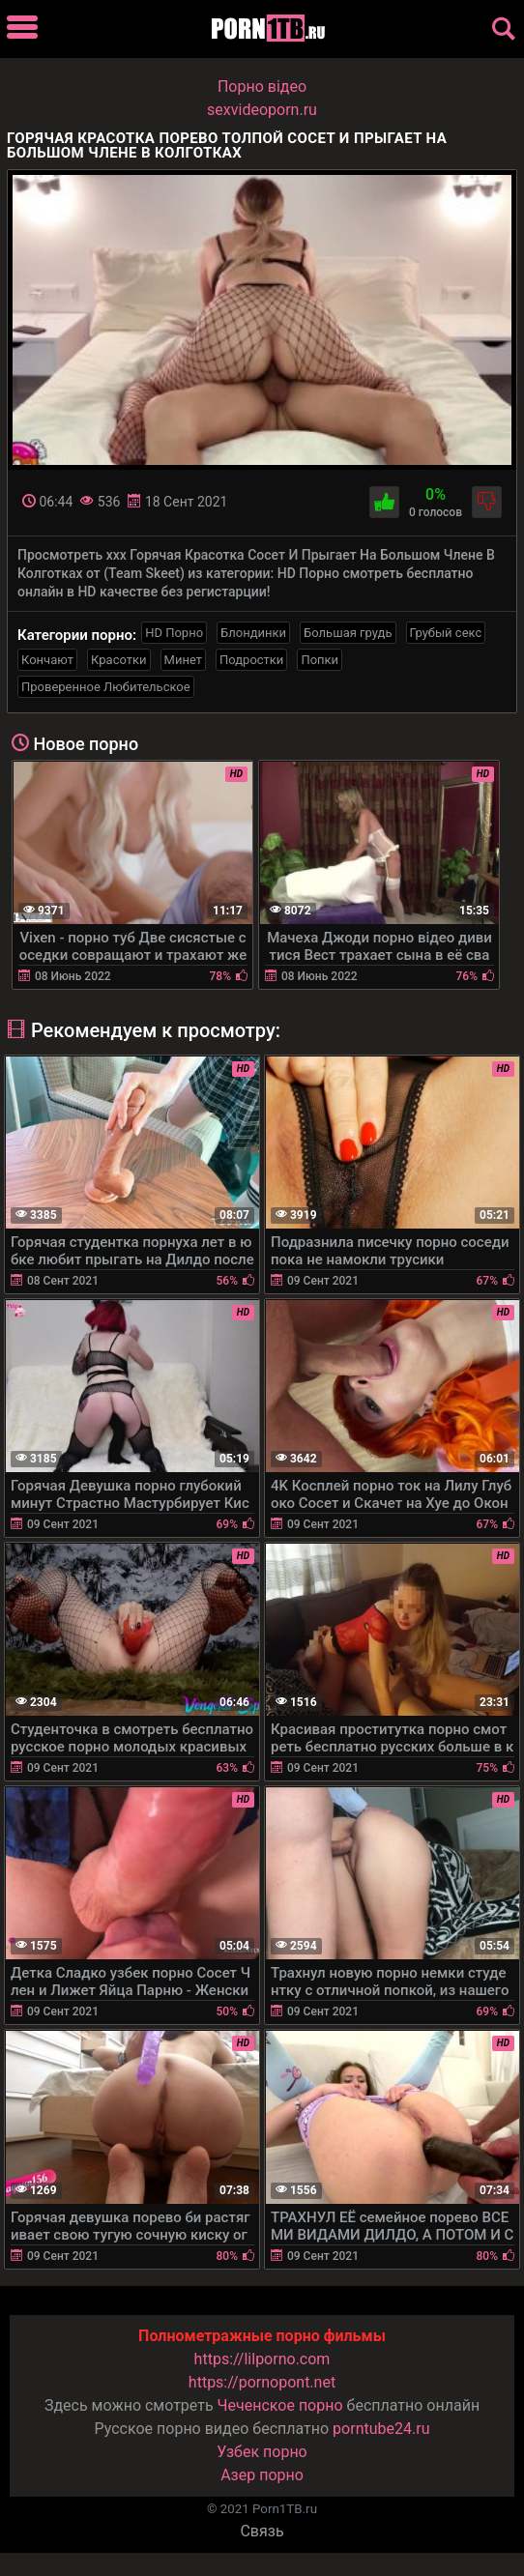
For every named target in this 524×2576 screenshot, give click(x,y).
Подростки (251, 659)
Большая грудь (348, 632)
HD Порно (174, 632)
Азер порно (262, 2475)
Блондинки (253, 632)
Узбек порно (262, 2452)
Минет (183, 659)
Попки (319, 659)
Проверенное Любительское (105, 687)
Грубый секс (446, 632)
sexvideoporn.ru (262, 110)
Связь (261, 2531)
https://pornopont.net (262, 2382)
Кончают (47, 659)
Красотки (118, 659)
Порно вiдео (262, 86)
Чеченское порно (280, 2405)
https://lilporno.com (262, 2359)
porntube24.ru (381, 2428)
